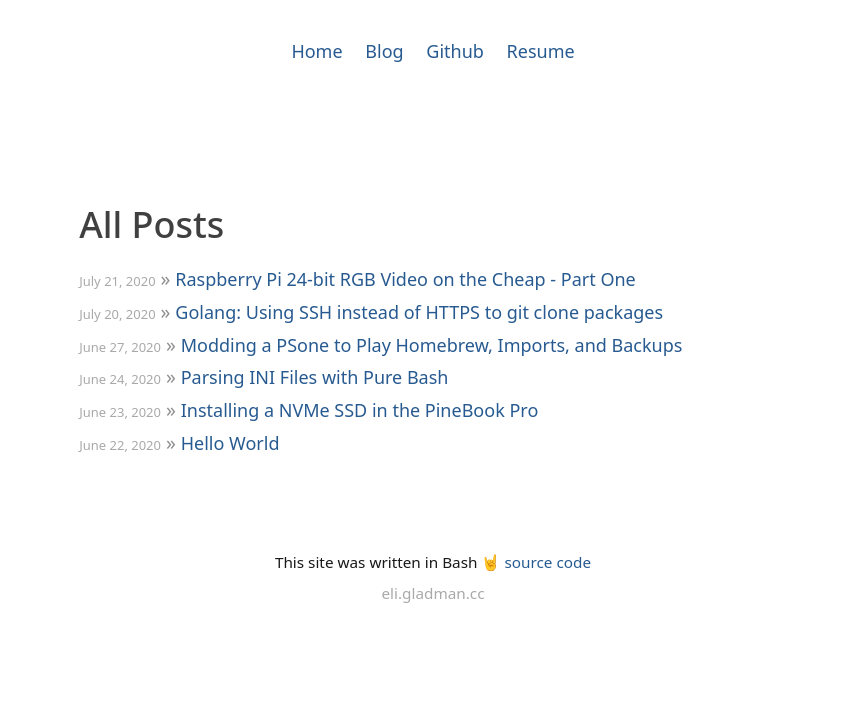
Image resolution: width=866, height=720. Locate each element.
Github (455, 51)
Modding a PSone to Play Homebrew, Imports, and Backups (432, 345)
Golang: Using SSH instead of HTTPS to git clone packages (419, 312)
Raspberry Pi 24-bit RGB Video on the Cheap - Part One (405, 279)
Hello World (230, 443)
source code (547, 562)
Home (316, 51)
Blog (384, 51)
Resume (541, 51)
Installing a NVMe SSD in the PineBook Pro (360, 410)
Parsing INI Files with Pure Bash (315, 377)
